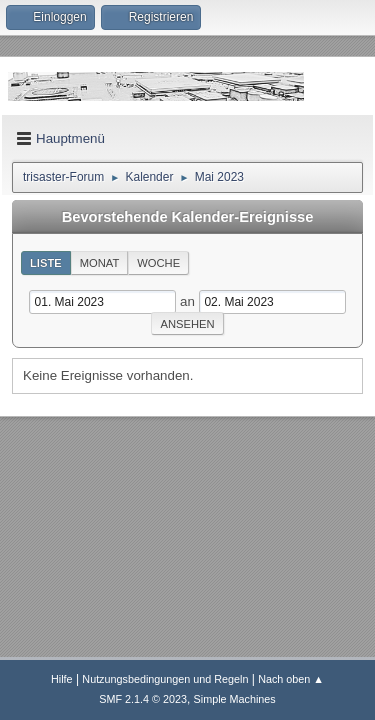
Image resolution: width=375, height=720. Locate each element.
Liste (46, 263)
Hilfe (62, 679)
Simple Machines (235, 699)
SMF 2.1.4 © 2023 (143, 699)
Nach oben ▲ (291, 679)
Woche (158, 263)
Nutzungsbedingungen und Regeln (165, 679)
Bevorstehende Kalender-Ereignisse (188, 217)
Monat (100, 263)
